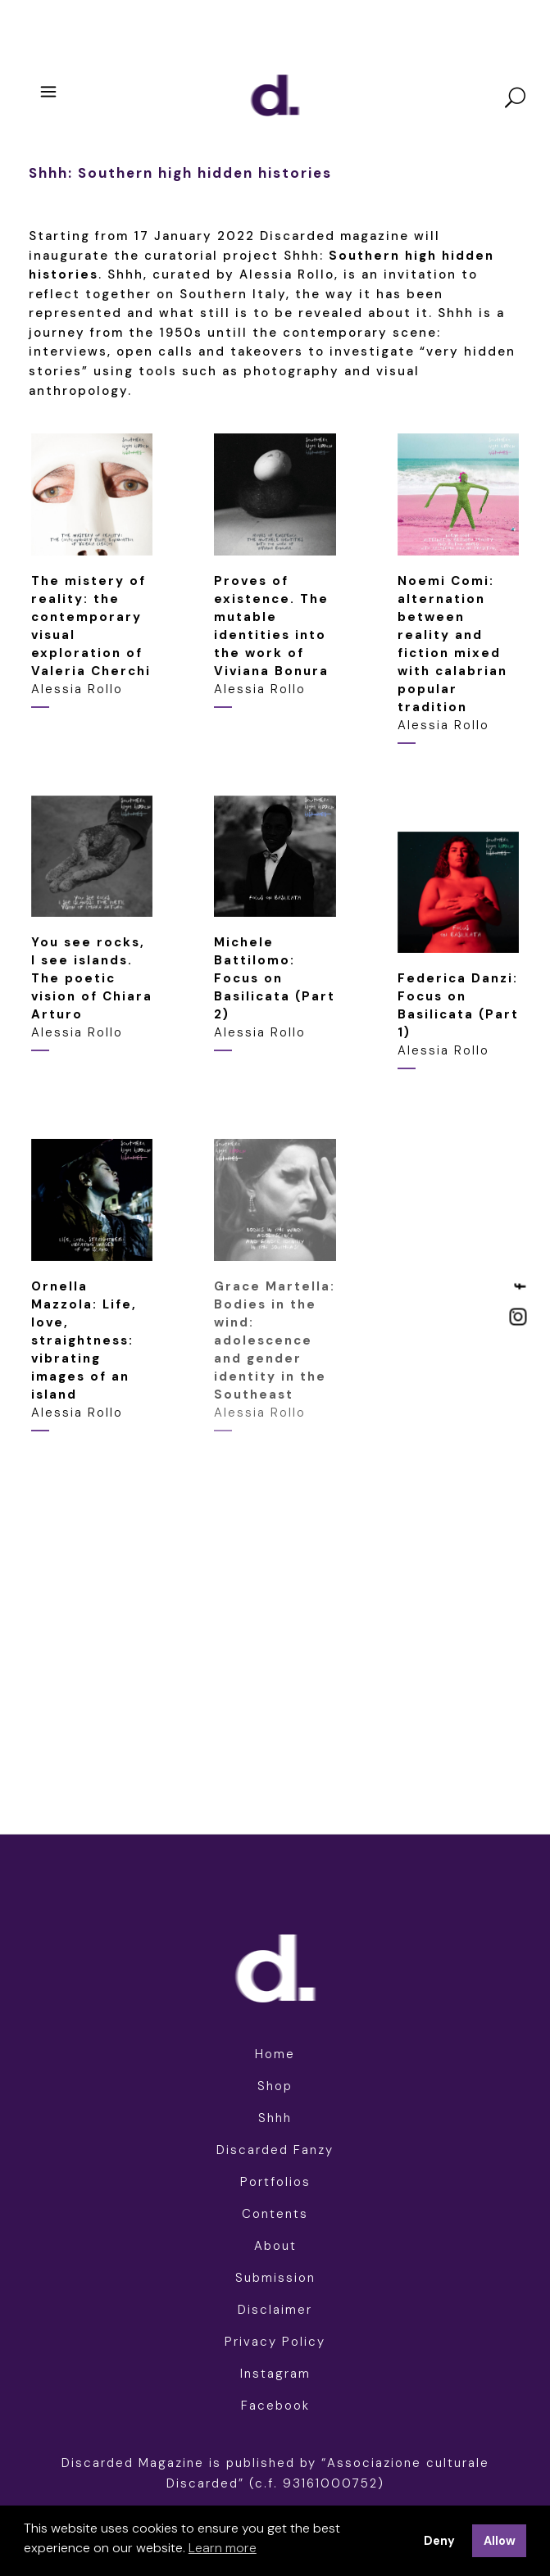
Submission (275, 2278)
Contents (275, 2214)
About (275, 2246)
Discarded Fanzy (275, 2150)
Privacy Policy (275, 2341)
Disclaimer (275, 2310)
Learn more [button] (223, 2547)
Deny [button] (439, 2540)
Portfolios (275, 2182)
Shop (275, 2086)
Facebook (275, 2405)
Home (275, 2054)
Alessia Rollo (271, 635)
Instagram (275, 2373)
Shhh (275, 2118)
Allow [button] (500, 2540)
